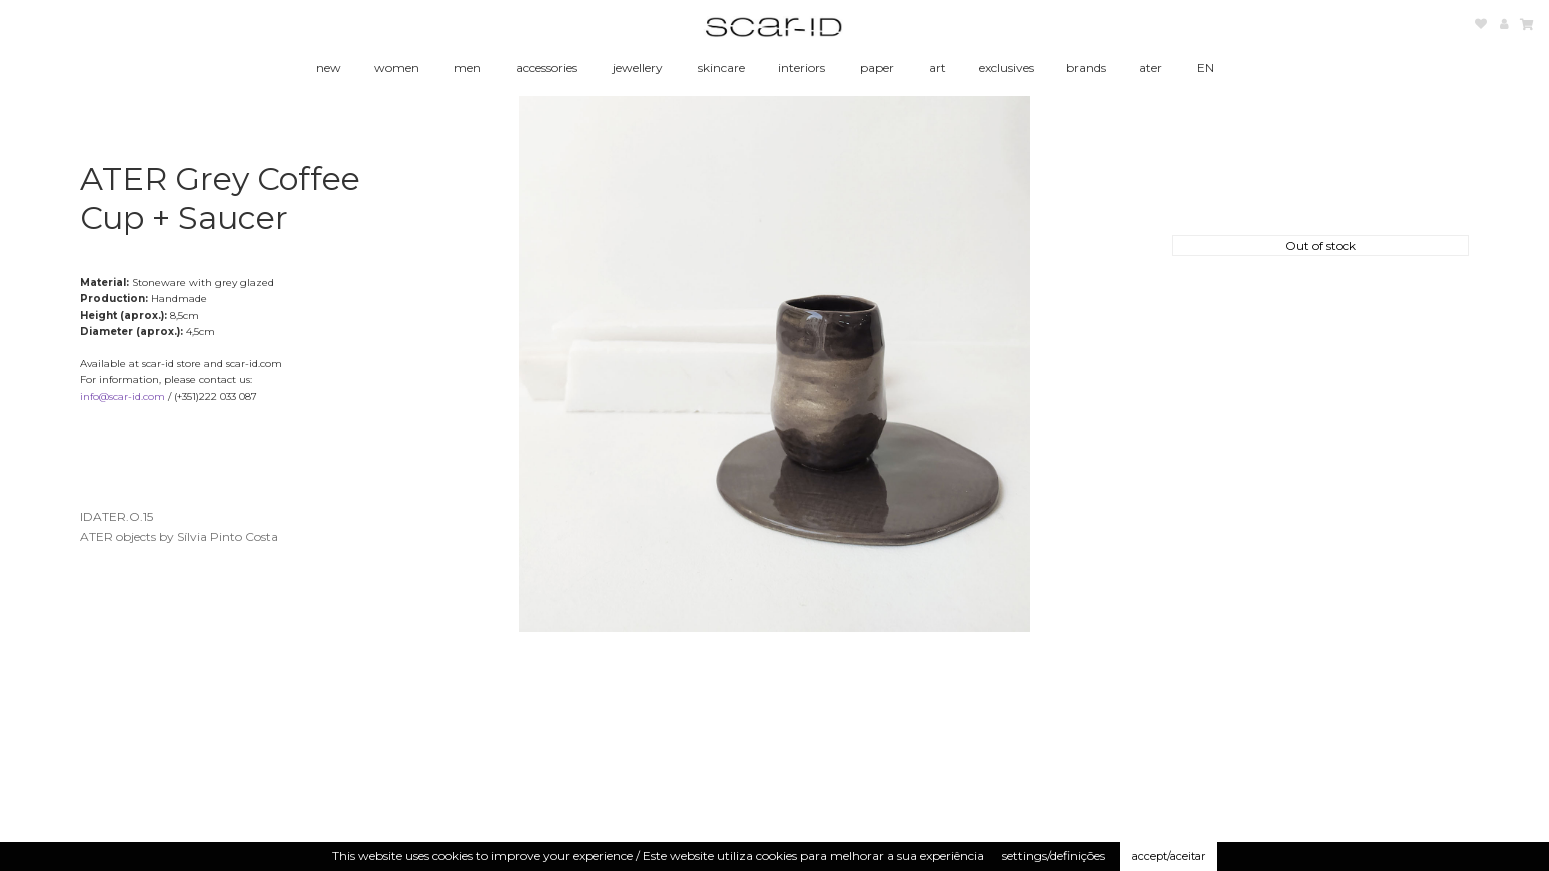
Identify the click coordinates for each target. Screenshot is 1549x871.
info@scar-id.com (122, 396)
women (396, 67)
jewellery (638, 67)
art (937, 67)
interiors (801, 67)
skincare (721, 67)
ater (1150, 67)
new (328, 67)
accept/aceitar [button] (1168, 856)
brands (1086, 67)
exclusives (1006, 67)
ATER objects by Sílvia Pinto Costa (179, 536)
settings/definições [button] (1053, 855)
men (467, 67)
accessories (546, 67)
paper (877, 67)
